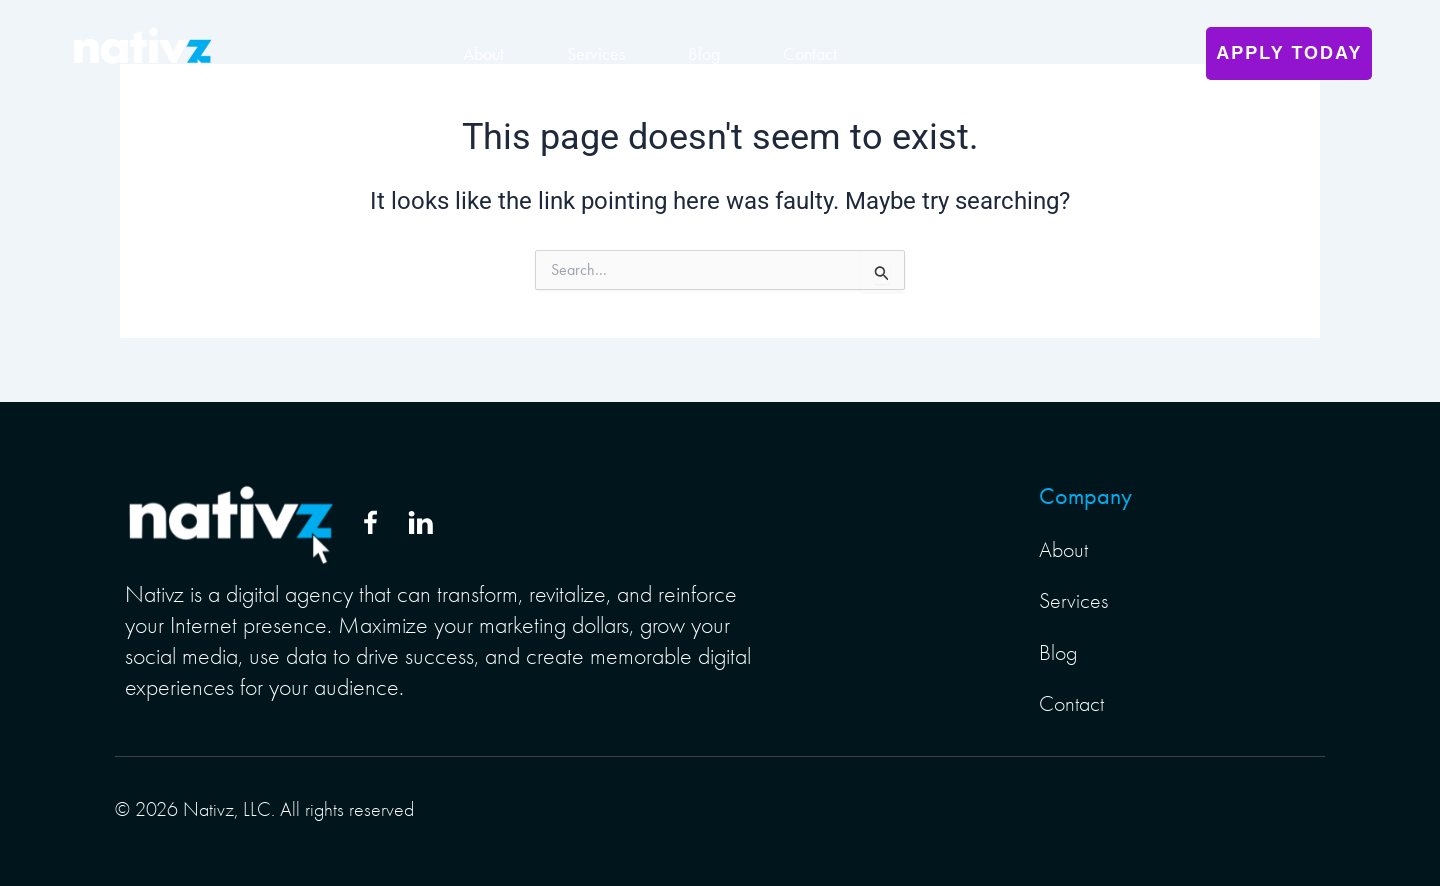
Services (596, 54)
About (483, 54)
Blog (704, 54)
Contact (810, 54)
